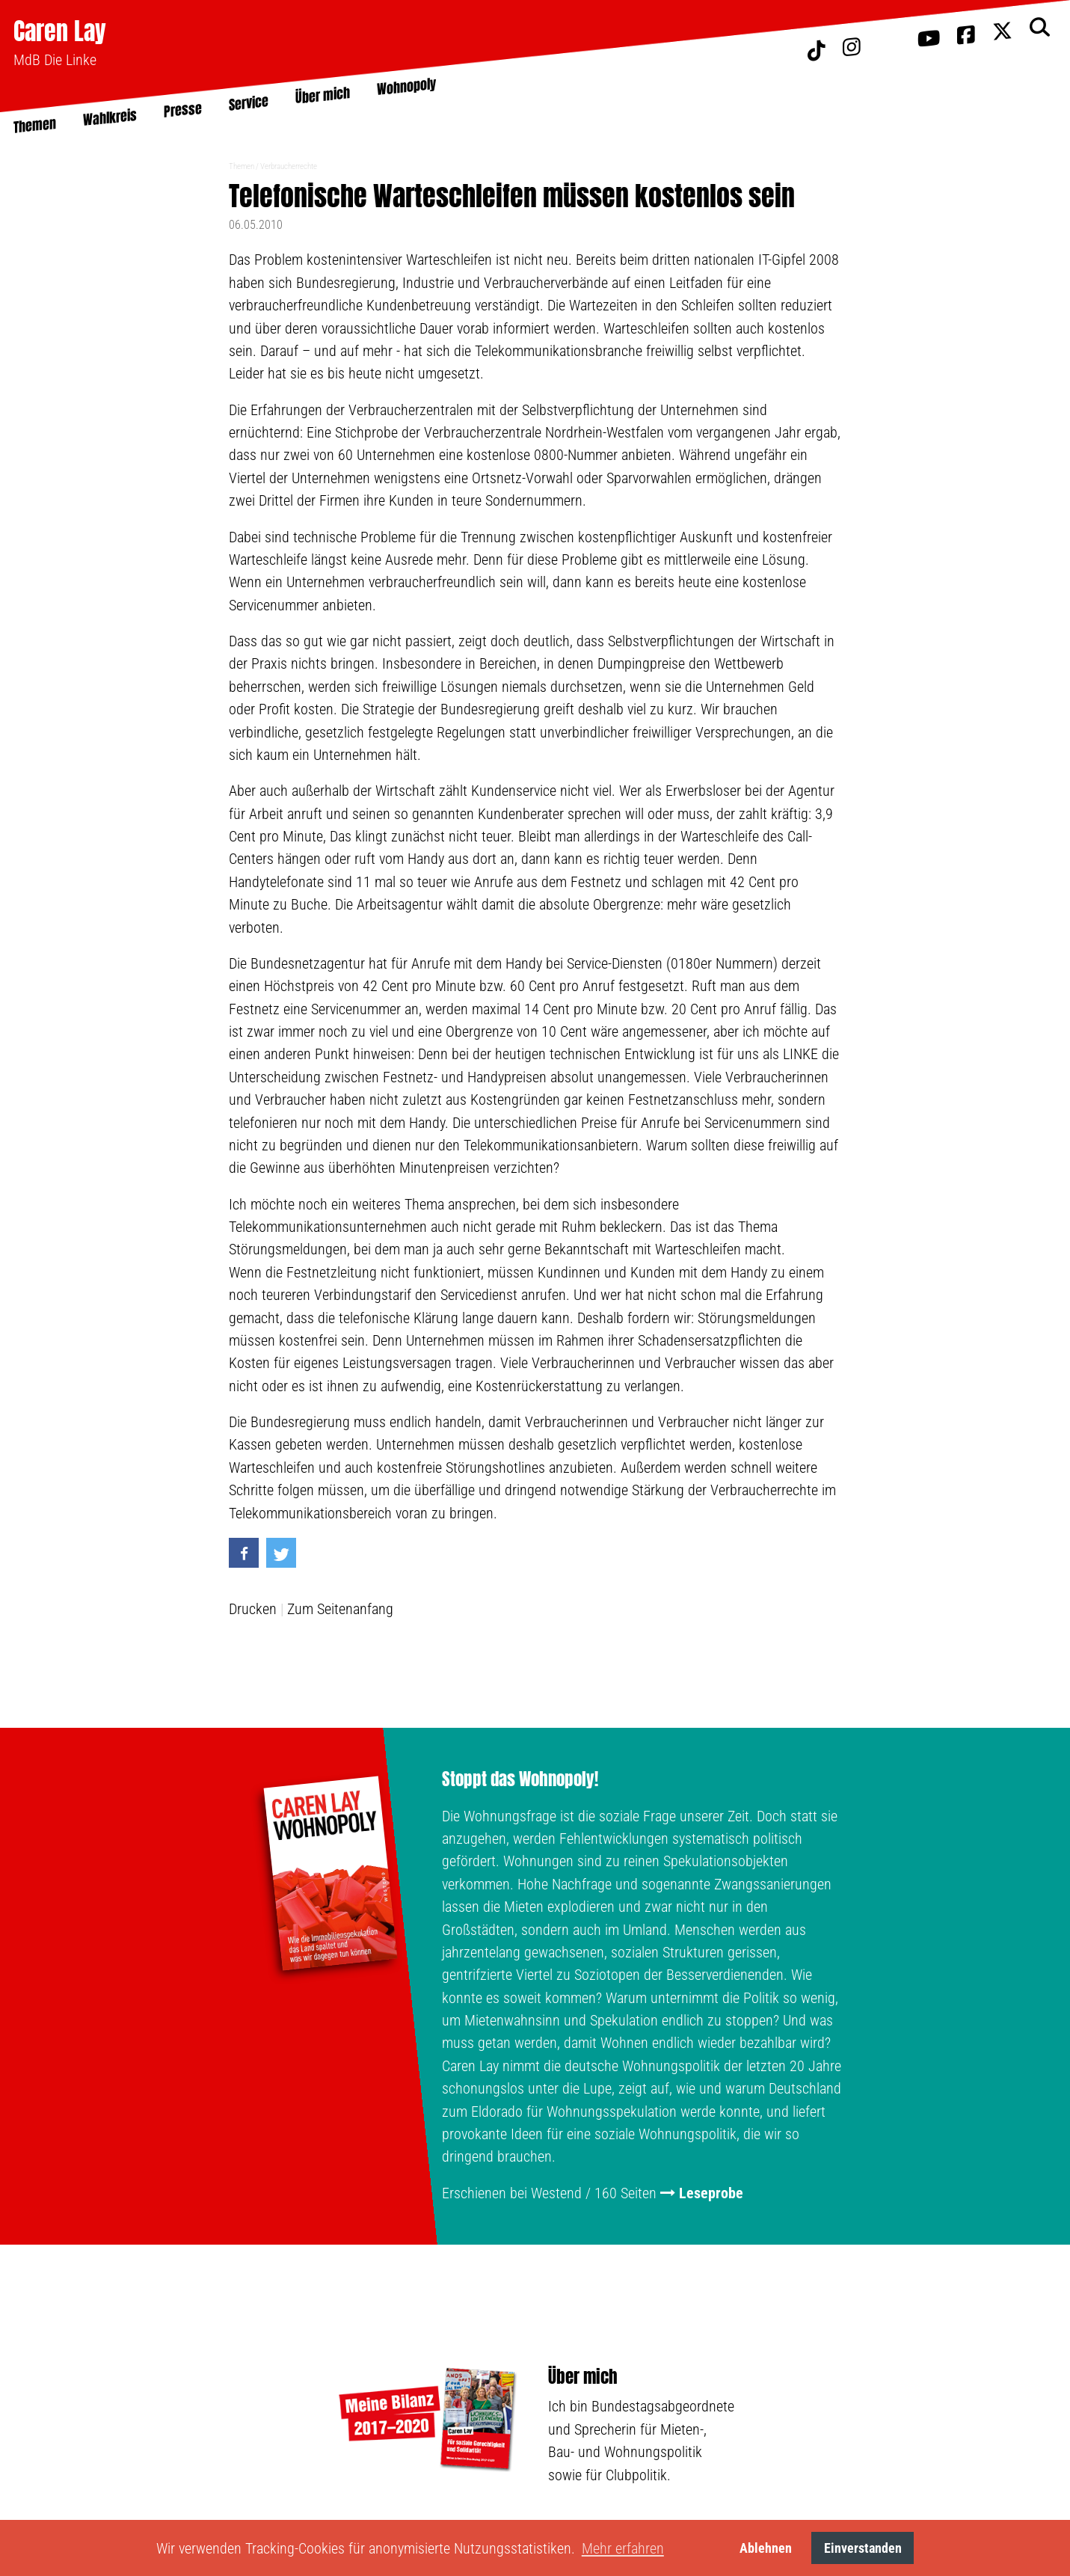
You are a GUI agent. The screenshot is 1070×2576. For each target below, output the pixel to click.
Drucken (253, 1609)
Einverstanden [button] (863, 2548)
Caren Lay (59, 31)
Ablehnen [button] (766, 2548)
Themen (241, 166)
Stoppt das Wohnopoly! (520, 1779)
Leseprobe (711, 2193)
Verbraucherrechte (288, 166)
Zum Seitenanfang (340, 1609)
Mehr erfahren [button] (623, 2548)
